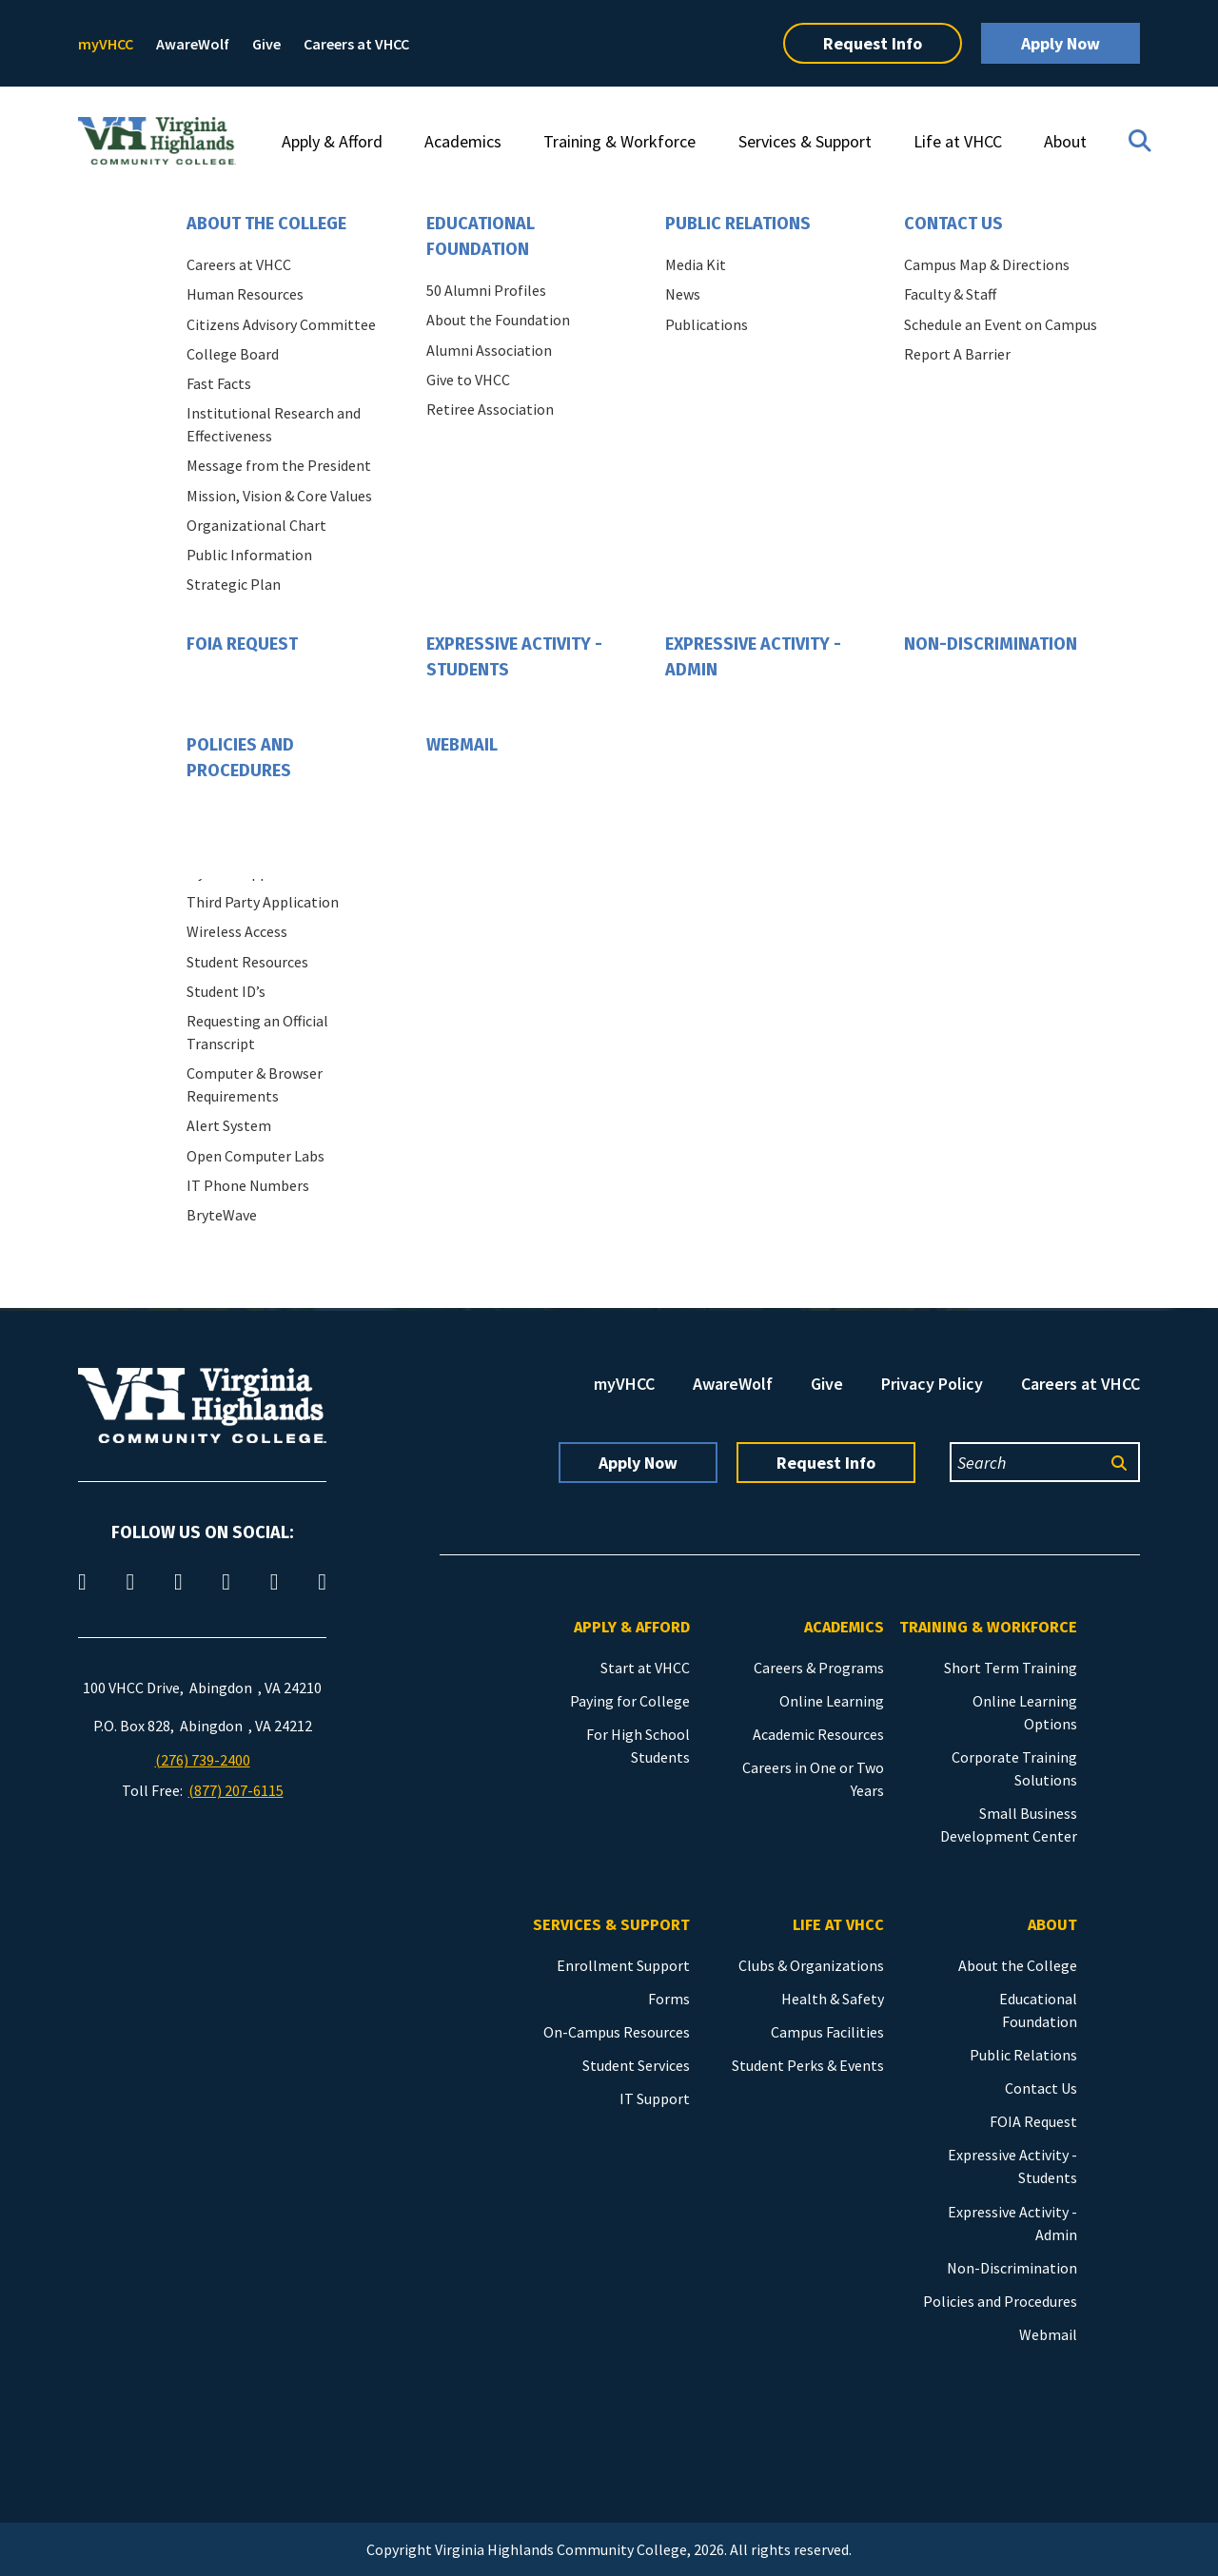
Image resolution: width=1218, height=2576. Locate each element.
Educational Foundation (480, 236)
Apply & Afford (332, 141)
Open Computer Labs (255, 1155)
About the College (266, 223)
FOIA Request (242, 644)
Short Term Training (1010, 1667)
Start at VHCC (645, 1667)
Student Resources (247, 961)
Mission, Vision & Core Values (279, 495)
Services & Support (805, 141)
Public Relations (738, 223)
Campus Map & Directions (987, 264)
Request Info (872, 43)
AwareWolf (192, 43)
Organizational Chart (256, 525)
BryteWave (222, 1214)
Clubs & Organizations (811, 1965)
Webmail (462, 744)
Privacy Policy (932, 1384)
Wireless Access (237, 931)
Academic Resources (818, 1734)
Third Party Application (263, 901)
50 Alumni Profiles (486, 290)
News (682, 293)
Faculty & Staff (950, 293)
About (1065, 141)
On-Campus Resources (616, 2031)
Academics (462, 141)
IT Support (654, 2098)
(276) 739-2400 (202, 1759)
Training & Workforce (619, 141)
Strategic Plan (234, 584)
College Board (233, 353)
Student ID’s (226, 991)
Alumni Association (489, 350)
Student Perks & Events (808, 2065)
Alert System (229, 1125)
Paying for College (630, 1700)
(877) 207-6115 (236, 1790)
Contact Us (953, 223)
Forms (669, 1998)
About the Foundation (498, 319)
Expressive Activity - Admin (753, 657)
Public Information (249, 554)
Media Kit (695, 264)
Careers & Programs (819, 1667)
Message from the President (279, 465)
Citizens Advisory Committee (281, 324)
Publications (706, 324)
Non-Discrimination (990, 644)
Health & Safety (832, 1998)
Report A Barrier (957, 353)
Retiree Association (490, 409)
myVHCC (105, 43)
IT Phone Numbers (248, 1185)
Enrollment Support (623, 1965)
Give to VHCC (468, 379)
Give (266, 43)
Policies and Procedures (240, 757)
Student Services (636, 2065)
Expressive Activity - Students (514, 657)
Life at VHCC (958, 141)
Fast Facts (219, 383)
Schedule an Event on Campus (1000, 324)
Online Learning (831, 1700)
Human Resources (245, 293)
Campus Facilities (827, 2031)
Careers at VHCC (356, 43)
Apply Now (1060, 43)
